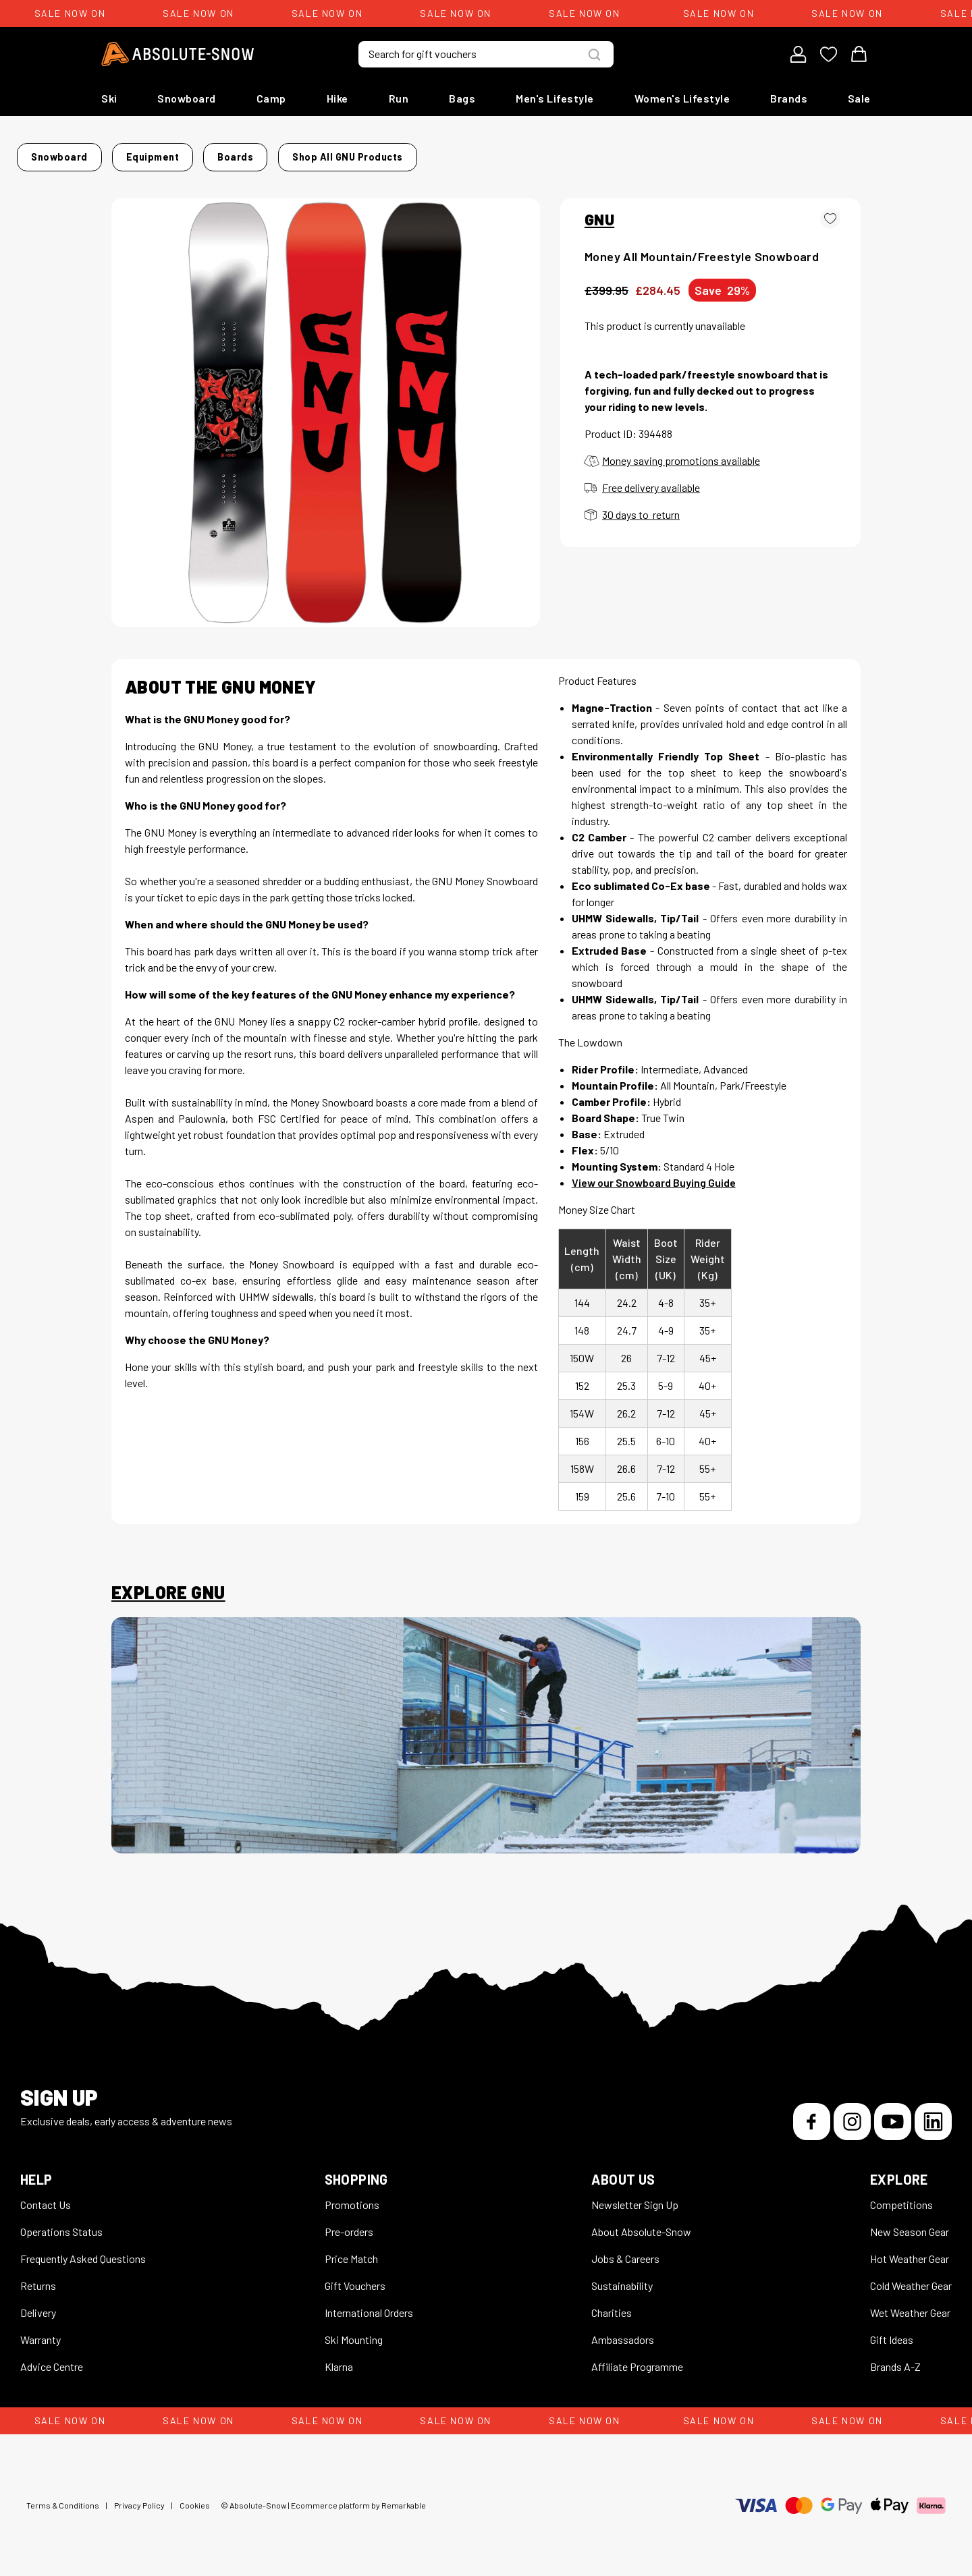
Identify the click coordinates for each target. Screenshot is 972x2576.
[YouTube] (892, 2113)
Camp (271, 98)
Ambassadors (622, 2331)
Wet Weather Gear (910, 2304)
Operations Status (61, 2223)
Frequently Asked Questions (83, 2250)
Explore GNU (168, 1584)
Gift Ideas (891, 2331)
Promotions (352, 2196)
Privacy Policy (139, 2497)
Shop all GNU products (645, 153)
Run (399, 98)
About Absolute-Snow (641, 2223)
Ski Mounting (354, 2331)
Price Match (351, 2250)
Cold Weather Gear (911, 2277)
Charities (611, 2304)
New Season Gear (909, 2223)
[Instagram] (852, 2113)
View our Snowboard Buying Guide (654, 1174)
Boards (317, 153)
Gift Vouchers (355, 2277)
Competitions (901, 2196)
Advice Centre (51, 2358)
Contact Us (45, 2196)
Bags (462, 98)
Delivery (38, 2304)
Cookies (195, 2497)
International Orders (369, 2304)
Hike (337, 98)
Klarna (339, 2358)
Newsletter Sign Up (634, 2196)
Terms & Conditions (62, 2497)
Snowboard (186, 98)
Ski (109, 98)
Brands (788, 98)
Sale (859, 98)
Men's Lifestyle (555, 98)
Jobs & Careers (625, 2250)
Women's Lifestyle (682, 98)
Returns (38, 2277)
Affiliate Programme (637, 2358)
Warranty (40, 2331)
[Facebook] (811, 2113)
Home (125, 153)
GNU (599, 211)
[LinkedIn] (933, 2113)
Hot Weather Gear (909, 2250)
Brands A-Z (895, 2358)
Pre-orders (349, 2223)
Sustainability (622, 2277)
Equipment (256, 153)
